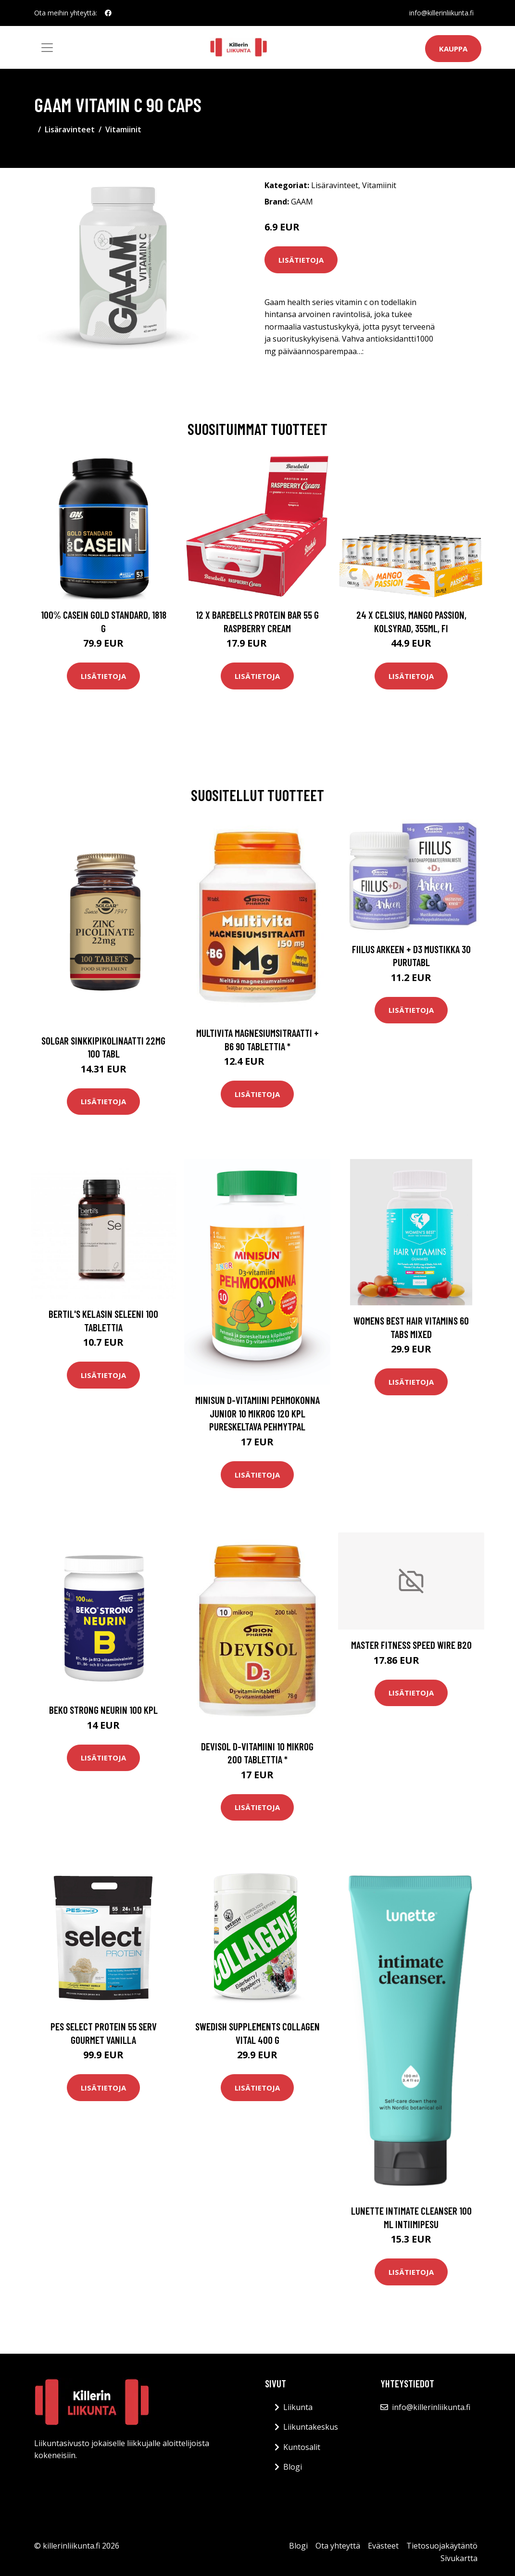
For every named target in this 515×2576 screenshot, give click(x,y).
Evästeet (383, 2545)
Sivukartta (458, 2558)
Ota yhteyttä (337, 2545)
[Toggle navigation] (47, 47)
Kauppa (453, 48)
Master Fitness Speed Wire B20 (411, 1645)
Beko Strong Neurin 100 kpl (103, 1710)
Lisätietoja (301, 260)
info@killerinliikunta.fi (441, 12)
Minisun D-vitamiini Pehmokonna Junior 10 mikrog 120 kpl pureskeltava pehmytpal (257, 1413)
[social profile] (108, 13)
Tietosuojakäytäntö (441, 2545)
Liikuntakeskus (310, 2427)
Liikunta (298, 2407)
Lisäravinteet (70, 129)
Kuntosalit (301, 2447)
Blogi (292, 2466)
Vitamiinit (123, 129)
